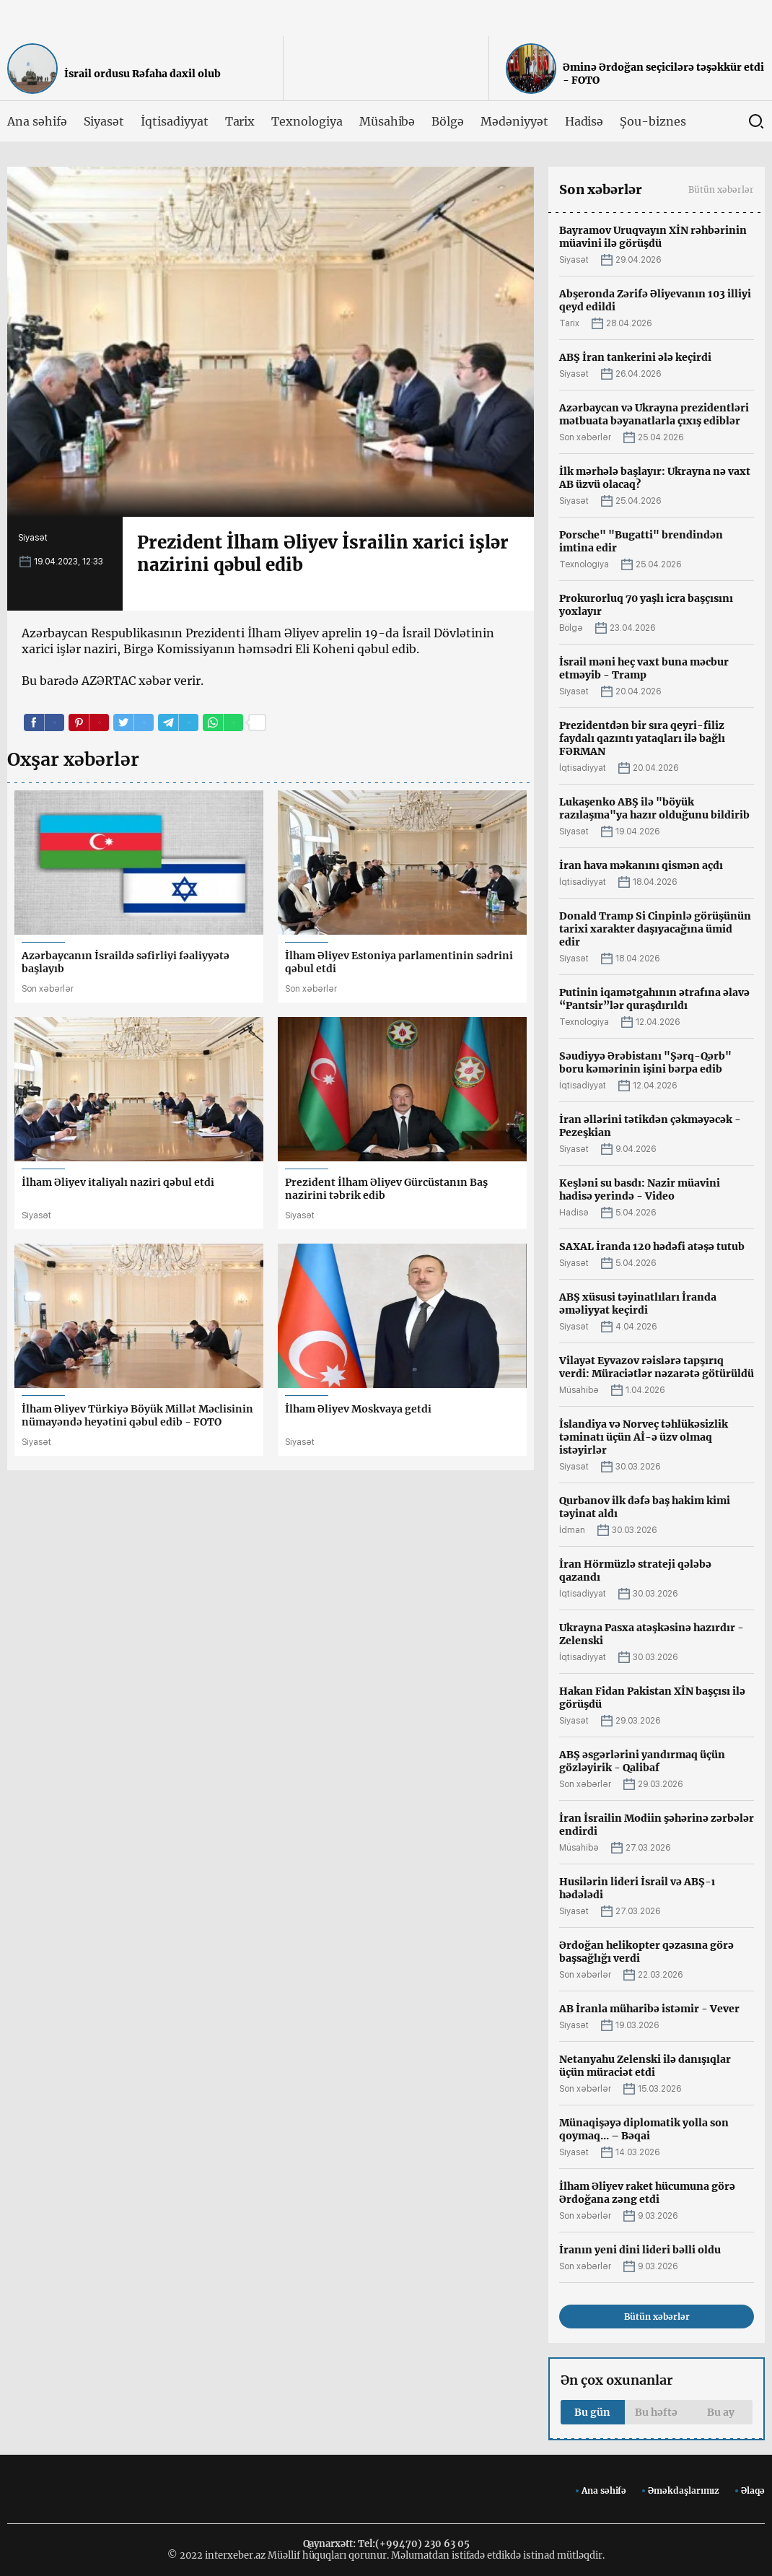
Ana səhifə (37, 121)
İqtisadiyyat (174, 121)
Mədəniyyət (514, 121)
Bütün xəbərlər (721, 189)
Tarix (240, 121)
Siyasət (104, 121)
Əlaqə (753, 2490)
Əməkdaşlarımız (683, 2490)
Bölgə (447, 121)
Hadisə (584, 121)
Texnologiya (306, 121)
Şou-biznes (653, 121)
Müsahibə (387, 121)
